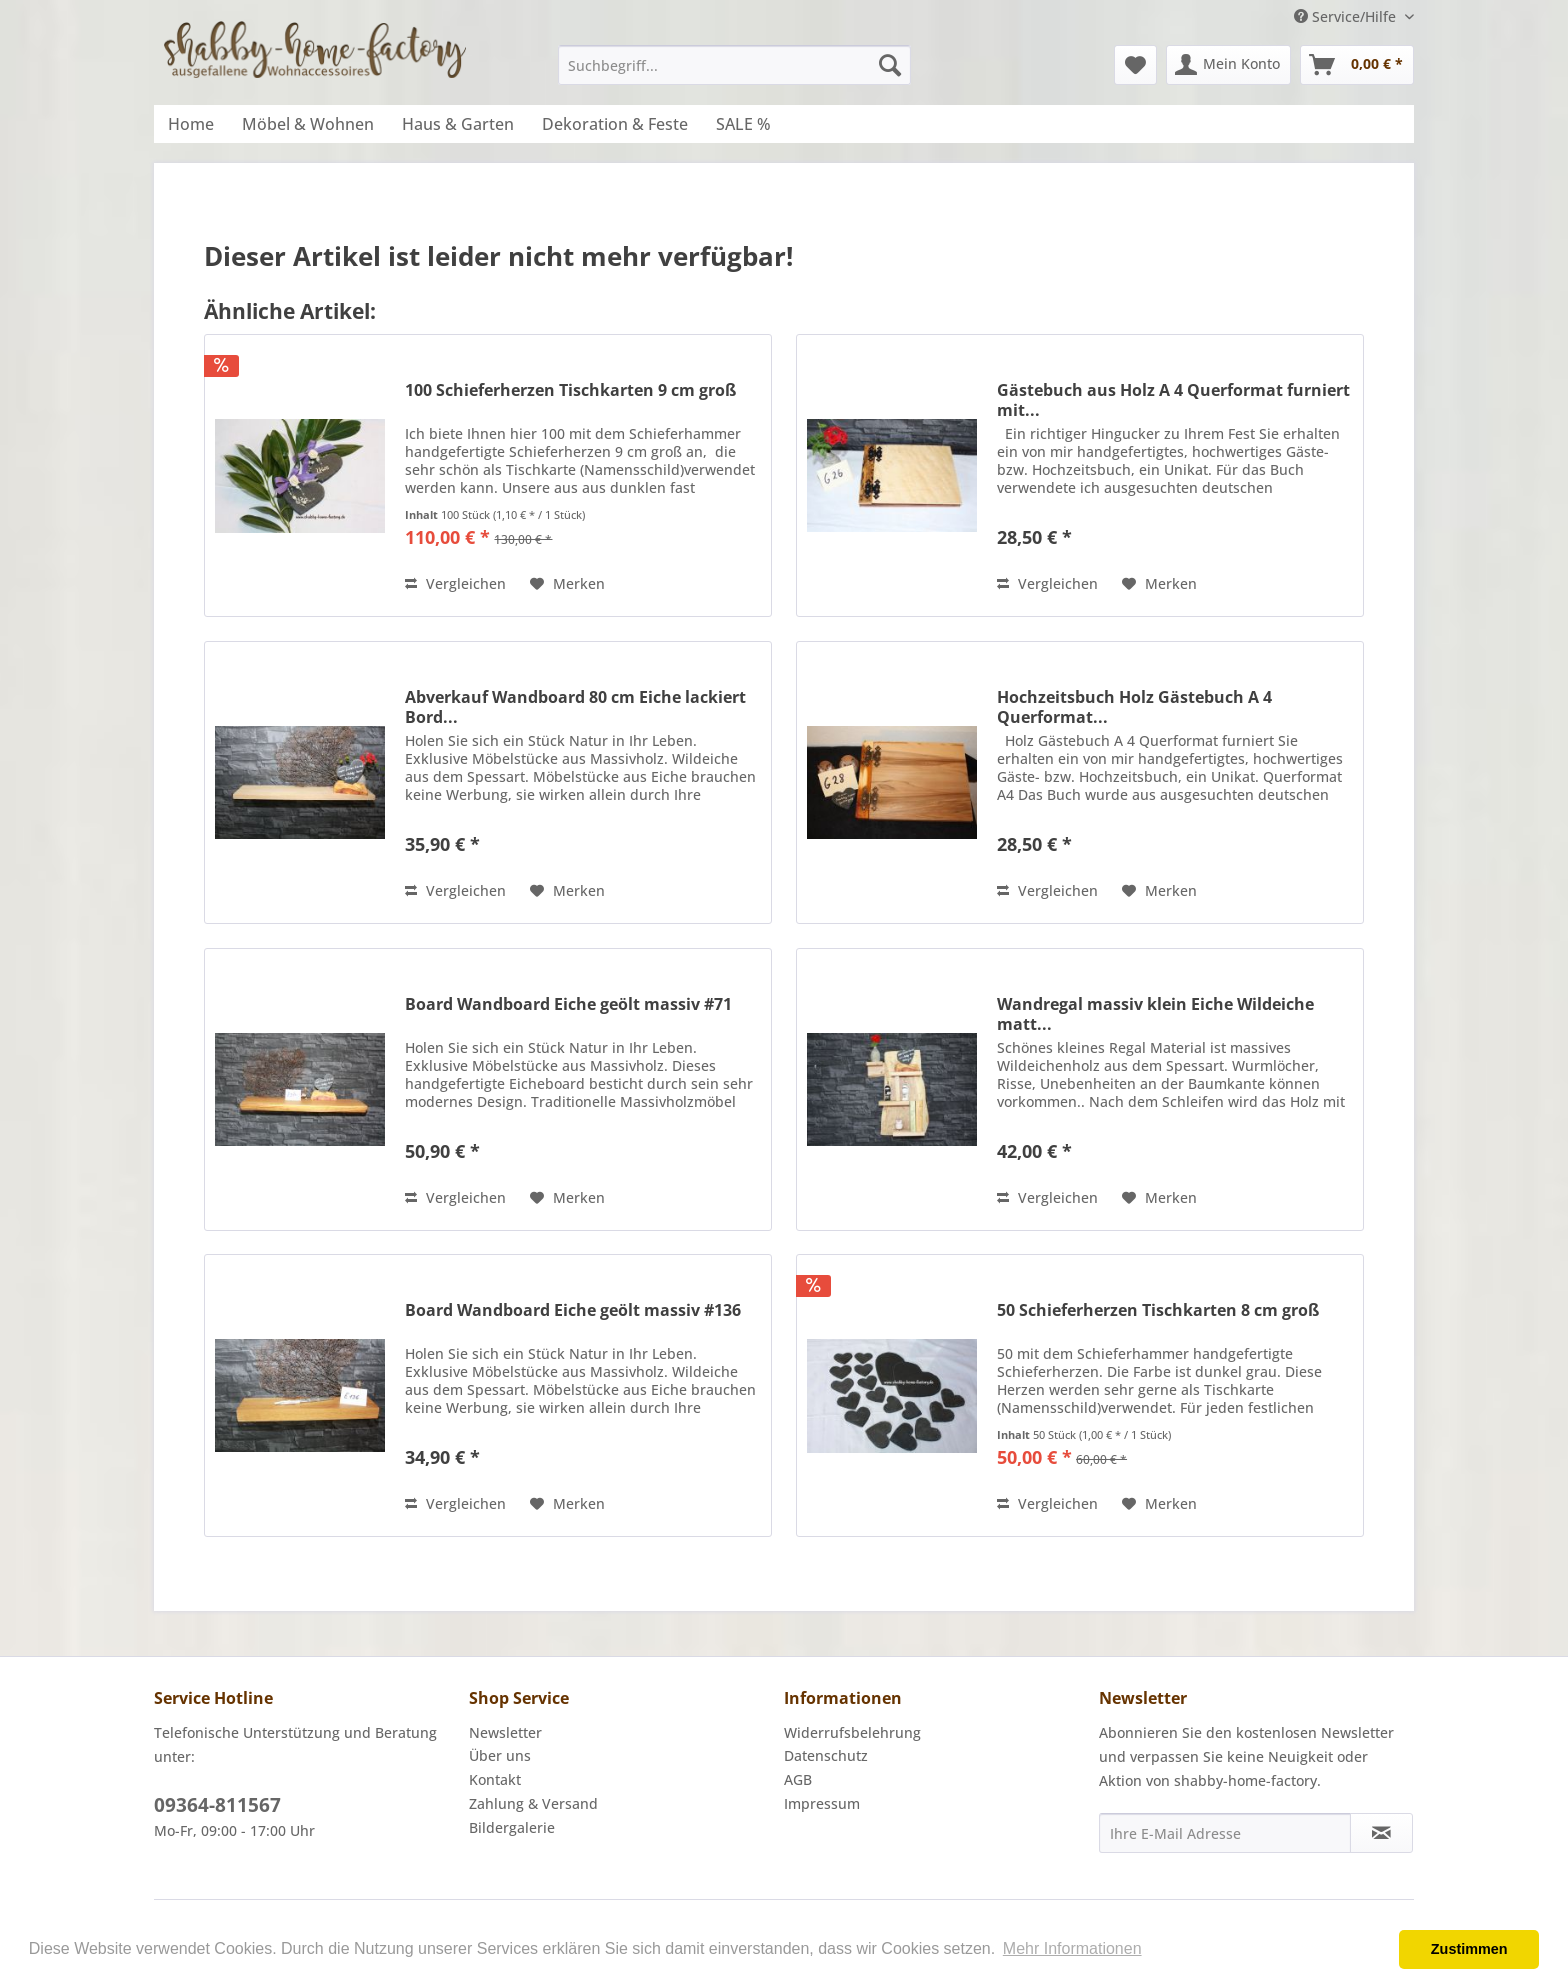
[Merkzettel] (1135, 65)
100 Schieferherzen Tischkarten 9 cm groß (570, 390)
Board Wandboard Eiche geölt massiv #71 (568, 1004)
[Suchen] (890, 65)
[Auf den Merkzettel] (567, 584)
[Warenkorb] (1357, 65)
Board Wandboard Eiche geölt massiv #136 (573, 1310)
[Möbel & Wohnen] (308, 124)
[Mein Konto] (1228, 65)
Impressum (822, 1803)
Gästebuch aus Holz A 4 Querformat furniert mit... (1173, 400)
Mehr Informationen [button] (1072, 1948)
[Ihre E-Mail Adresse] (1225, 1833)
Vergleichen (455, 583)
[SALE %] (743, 124)
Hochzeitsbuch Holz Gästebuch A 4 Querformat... (1134, 707)
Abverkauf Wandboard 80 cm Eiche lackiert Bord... (575, 707)
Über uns (500, 1755)
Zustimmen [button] (1469, 1949)
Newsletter (505, 1732)
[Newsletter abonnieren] (1381, 1833)
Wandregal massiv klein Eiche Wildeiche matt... (1155, 1014)
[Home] (191, 124)
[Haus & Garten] (458, 124)
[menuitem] (734, 65)
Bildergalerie (512, 1827)
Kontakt (495, 1779)
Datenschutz (826, 1755)
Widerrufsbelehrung (852, 1732)
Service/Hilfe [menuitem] (1347, 16)
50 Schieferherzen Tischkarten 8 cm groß (1158, 1310)
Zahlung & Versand (533, 1803)
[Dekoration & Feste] (615, 124)
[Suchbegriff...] (734, 65)
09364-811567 (217, 1805)
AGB (798, 1779)
